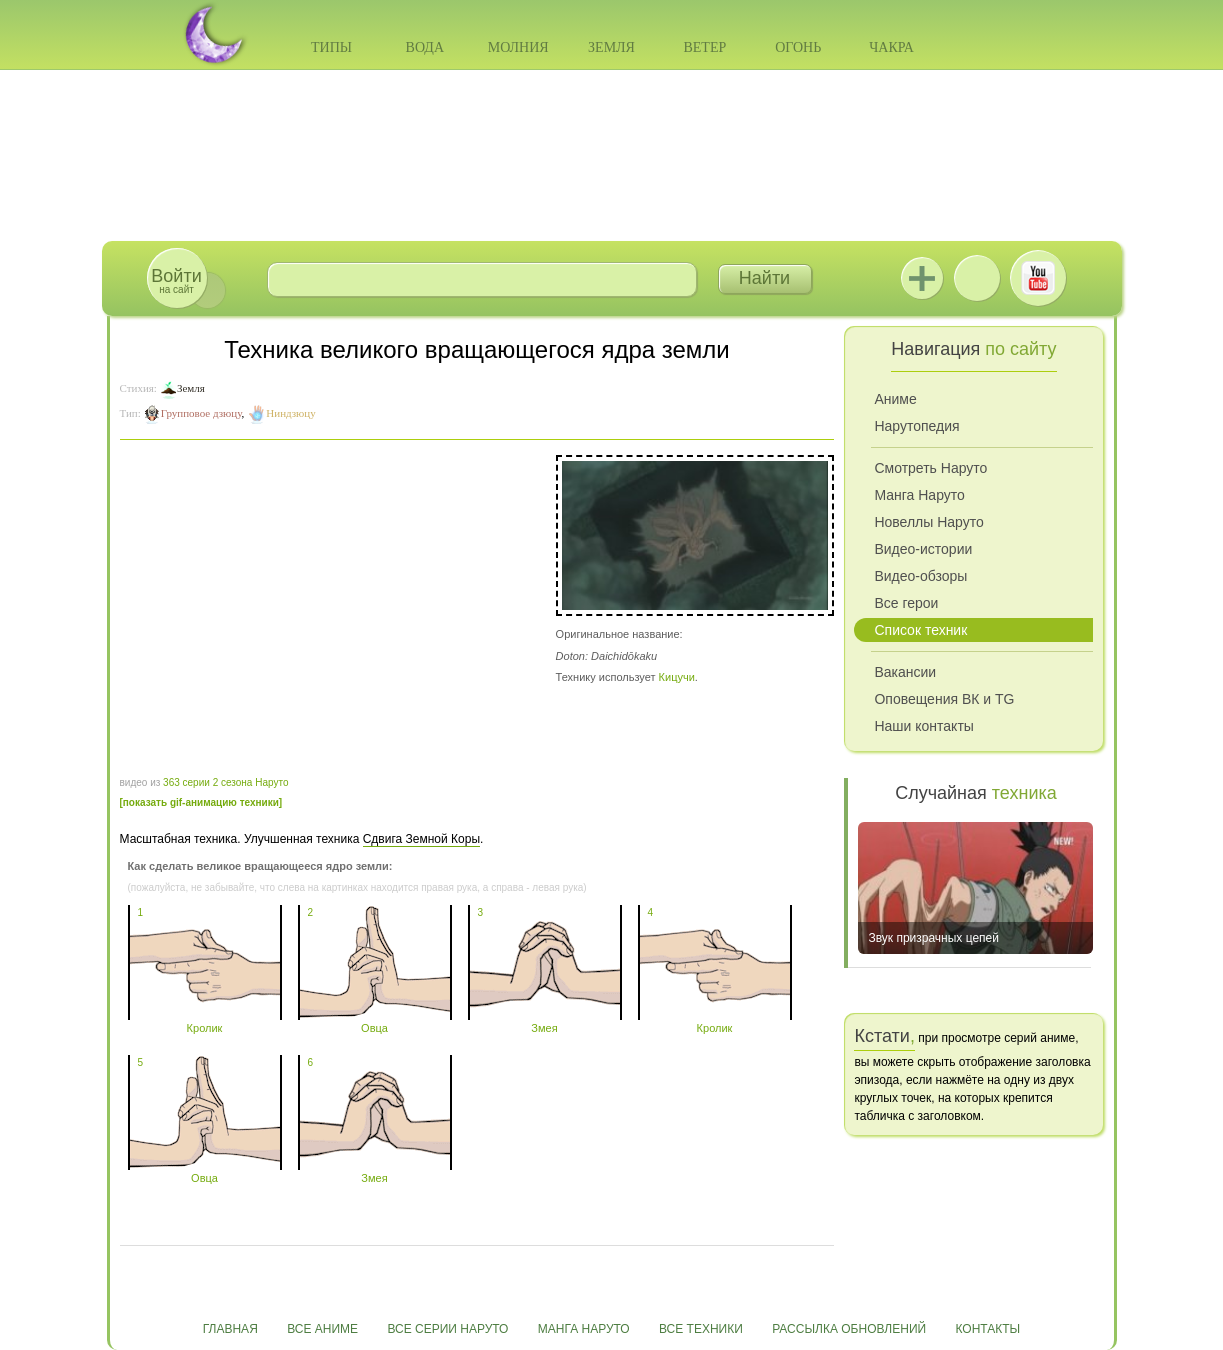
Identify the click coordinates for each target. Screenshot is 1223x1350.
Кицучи (677, 677)
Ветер (704, 47)
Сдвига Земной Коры (421, 839)
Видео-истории (923, 549)
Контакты (988, 1329)
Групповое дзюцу (201, 413)
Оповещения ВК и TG (944, 699)
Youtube (1038, 278)
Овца (375, 1022)
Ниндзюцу (290, 413)
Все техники (701, 1329)
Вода (425, 47)
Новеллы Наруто (928, 522)
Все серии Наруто (447, 1329)
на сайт (176, 280)
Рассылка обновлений (849, 1329)
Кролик (205, 1022)
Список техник (920, 630)
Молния (518, 47)
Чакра (891, 47)
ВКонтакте (977, 278)
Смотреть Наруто (930, 468)
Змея (545, 1022)
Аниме (895, 399)
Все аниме (322, 1329)
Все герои (906, 603)
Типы (331, 47)
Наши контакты (923, 726)
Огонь (798, 47)
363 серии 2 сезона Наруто (225, 782)
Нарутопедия (916, 426)
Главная (230, 1329)
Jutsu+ (922, 278)
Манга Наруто (919, 495)
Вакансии (905, 672)
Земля (611, 47)
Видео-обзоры (920, 576)
